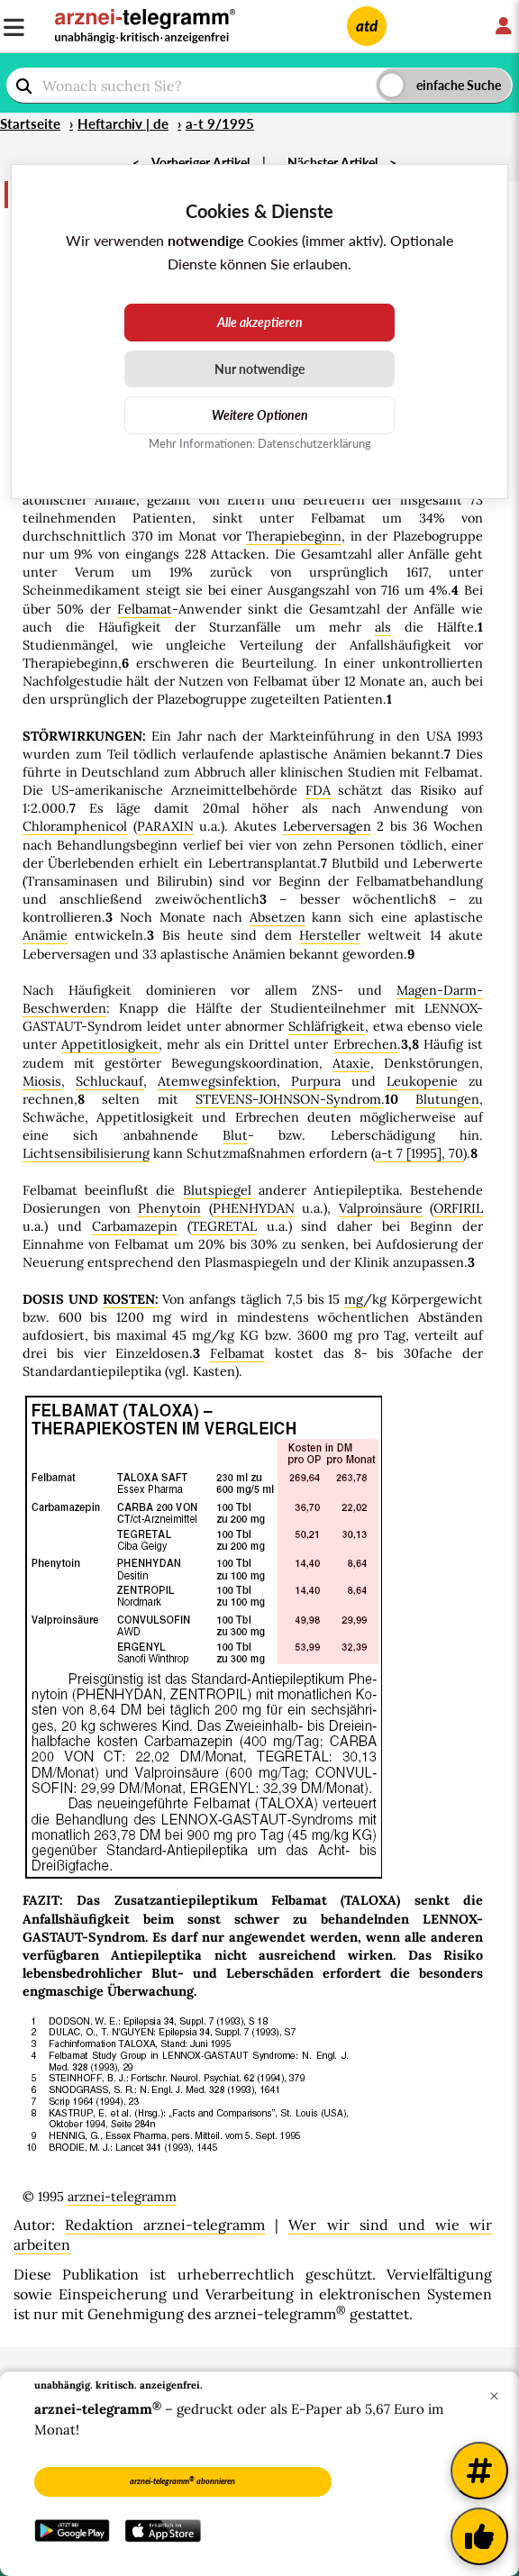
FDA (318, 790)
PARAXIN (165, 826)
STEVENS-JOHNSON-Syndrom (288, 1099)
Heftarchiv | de (122, 123)
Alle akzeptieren (260, 322)
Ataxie (351, 1063)
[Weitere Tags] (479, 2470)
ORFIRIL (458, 1208)
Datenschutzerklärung (314, 443)
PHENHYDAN (254, 1208)
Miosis (42, 1081)
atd (367, 25)
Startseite (30, 123)
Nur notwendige (259, 369)
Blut (235, 1135)
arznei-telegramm (122, 2197)
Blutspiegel (217, 1190)
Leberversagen (327, 826)
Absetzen (277, 917)
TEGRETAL (224, 1226)
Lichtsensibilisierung (86, 1153)
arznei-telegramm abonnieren (182, 2480)
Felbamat (144, 609)
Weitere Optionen (260, 415)
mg (353, 1299)
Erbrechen (365, 1044)
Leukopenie (422, 1081)
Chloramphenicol (75, 826)
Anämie (45, 935)
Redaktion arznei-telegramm (165, 2225)
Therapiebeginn (293, 536)
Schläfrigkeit (326, 1026)
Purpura (316, 1081)
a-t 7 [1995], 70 (419, 1153)
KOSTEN (129, 1299)
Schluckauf (109, 1081)
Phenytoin (169, 1208)
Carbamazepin (135, 1226)
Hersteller (329, 935)
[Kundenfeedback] (479, 2536)
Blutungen (447, 1099)
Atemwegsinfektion (217, 1081)
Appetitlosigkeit (110, 1044)
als (383, 627)
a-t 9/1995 (220, 123)
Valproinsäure (381, 1208)
